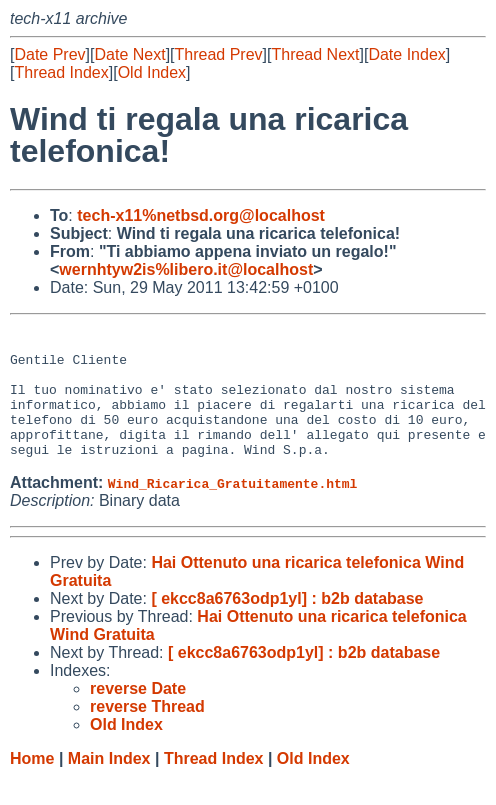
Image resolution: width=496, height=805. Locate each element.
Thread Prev (219, 54)
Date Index (406, 54)
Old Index (152, 72)
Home (32, 785)
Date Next (129, 54)
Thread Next (315, 54)
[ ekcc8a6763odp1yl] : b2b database (287, 625)
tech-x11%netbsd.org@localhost (201, 215)
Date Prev (49, 54)
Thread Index (61, 72)
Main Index (109, 785)
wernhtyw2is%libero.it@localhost (186, 269)
